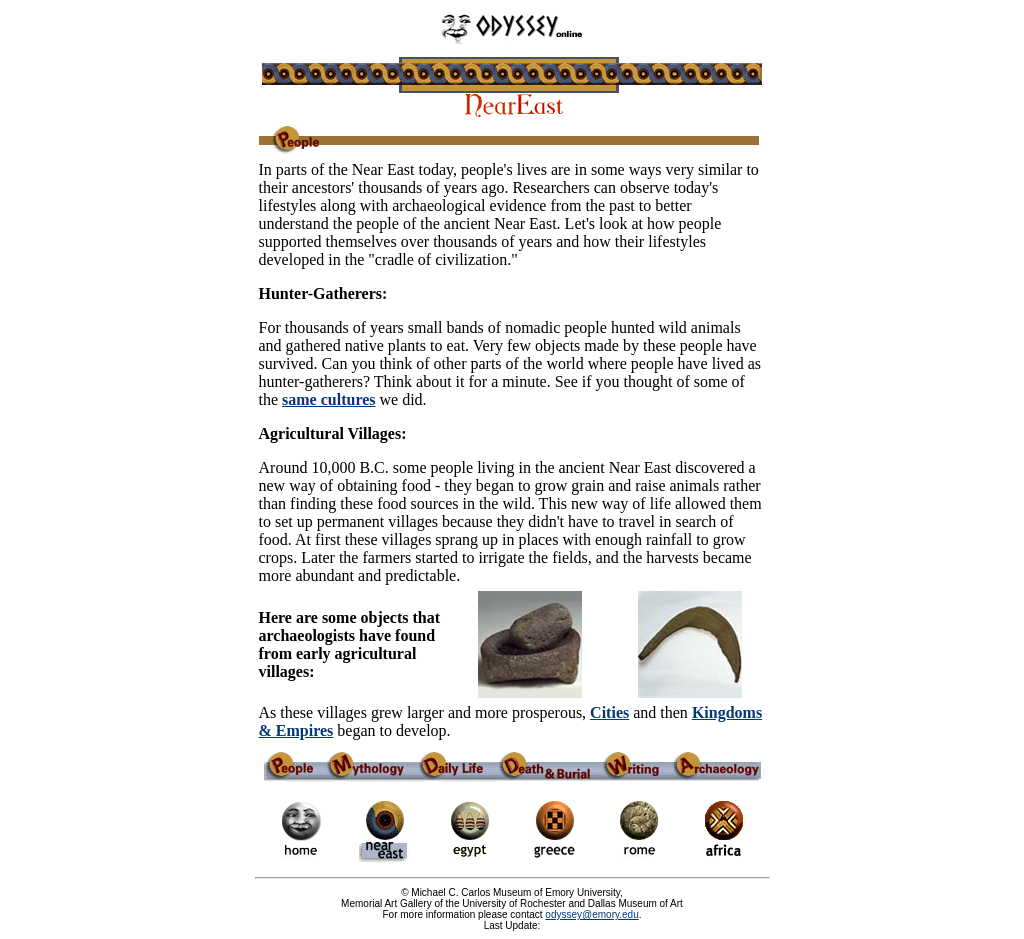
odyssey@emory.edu (591, 914)
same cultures (328, 399)
